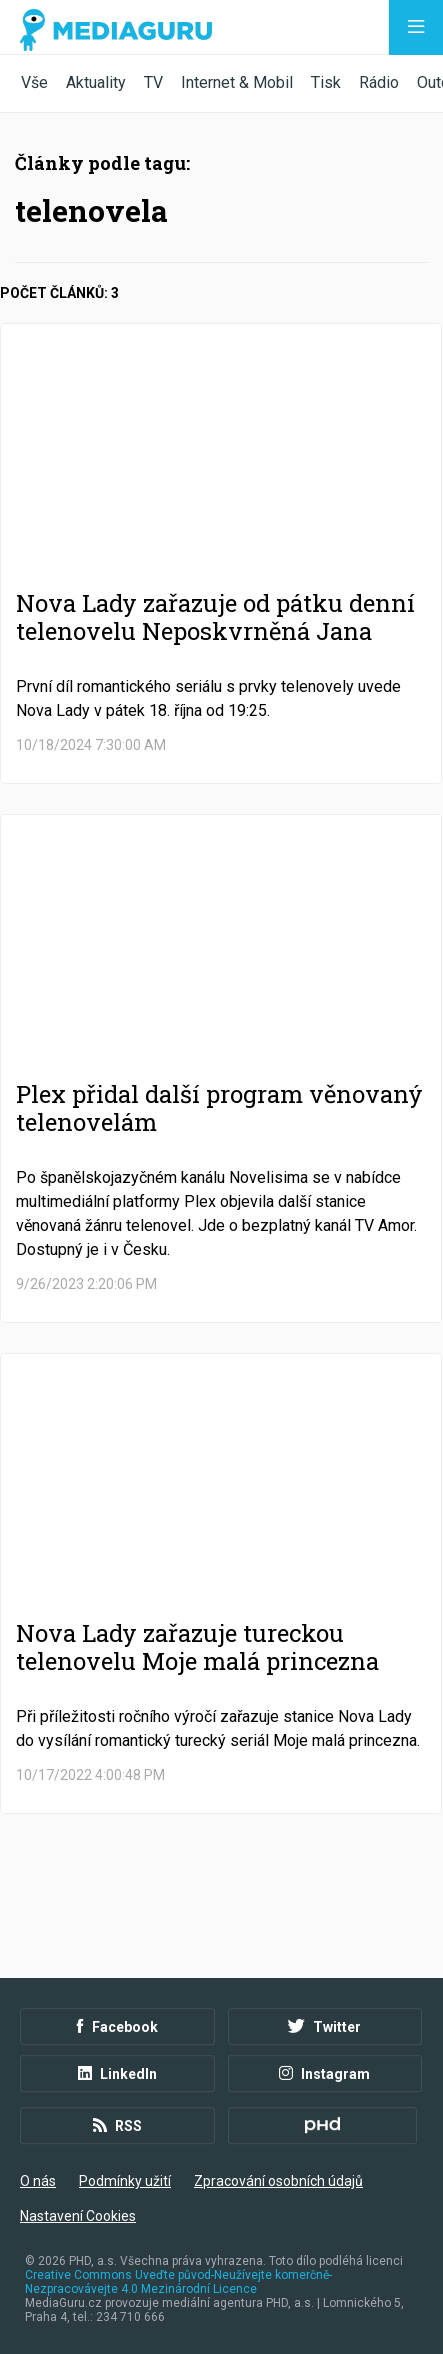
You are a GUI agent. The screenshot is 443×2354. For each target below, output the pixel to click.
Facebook (117, 2027)
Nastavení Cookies (78, 2216)
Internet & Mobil (237, 82)
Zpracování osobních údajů (278, 2181)
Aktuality (96, 82)
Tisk (326, 82)
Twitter (324, 2027)
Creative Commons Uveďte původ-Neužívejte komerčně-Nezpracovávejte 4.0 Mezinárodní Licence (178, 2282)
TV (153, 82)
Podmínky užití (125, 2181)
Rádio (379, 82)
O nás (38, 2181)
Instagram (324, 2074)
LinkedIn (117, 2074)
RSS (117, 2126)
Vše (34, 82)
